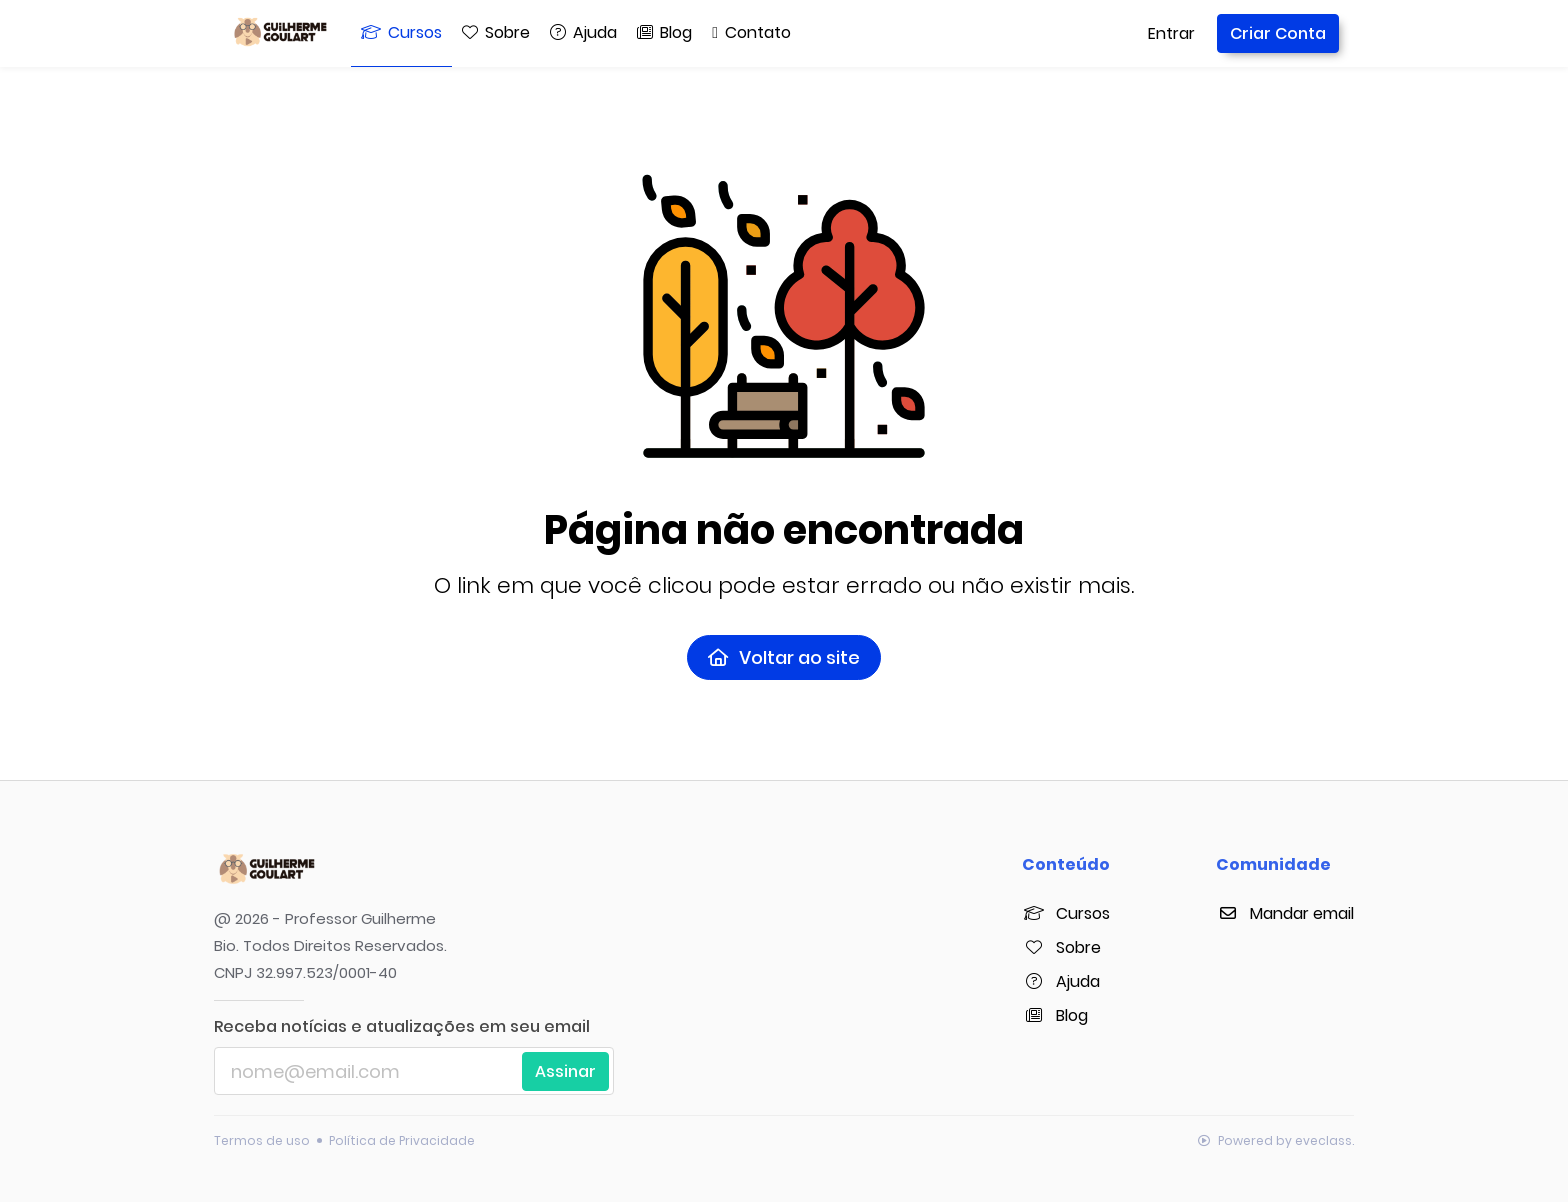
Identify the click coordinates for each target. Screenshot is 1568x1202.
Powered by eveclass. (1276, 1140)
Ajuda (1061, 981)
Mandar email (1285, 913)
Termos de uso (262, 1140)
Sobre (1061, 947)
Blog (1055, 1015)
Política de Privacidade (402, 1140)
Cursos (1066, 913)
